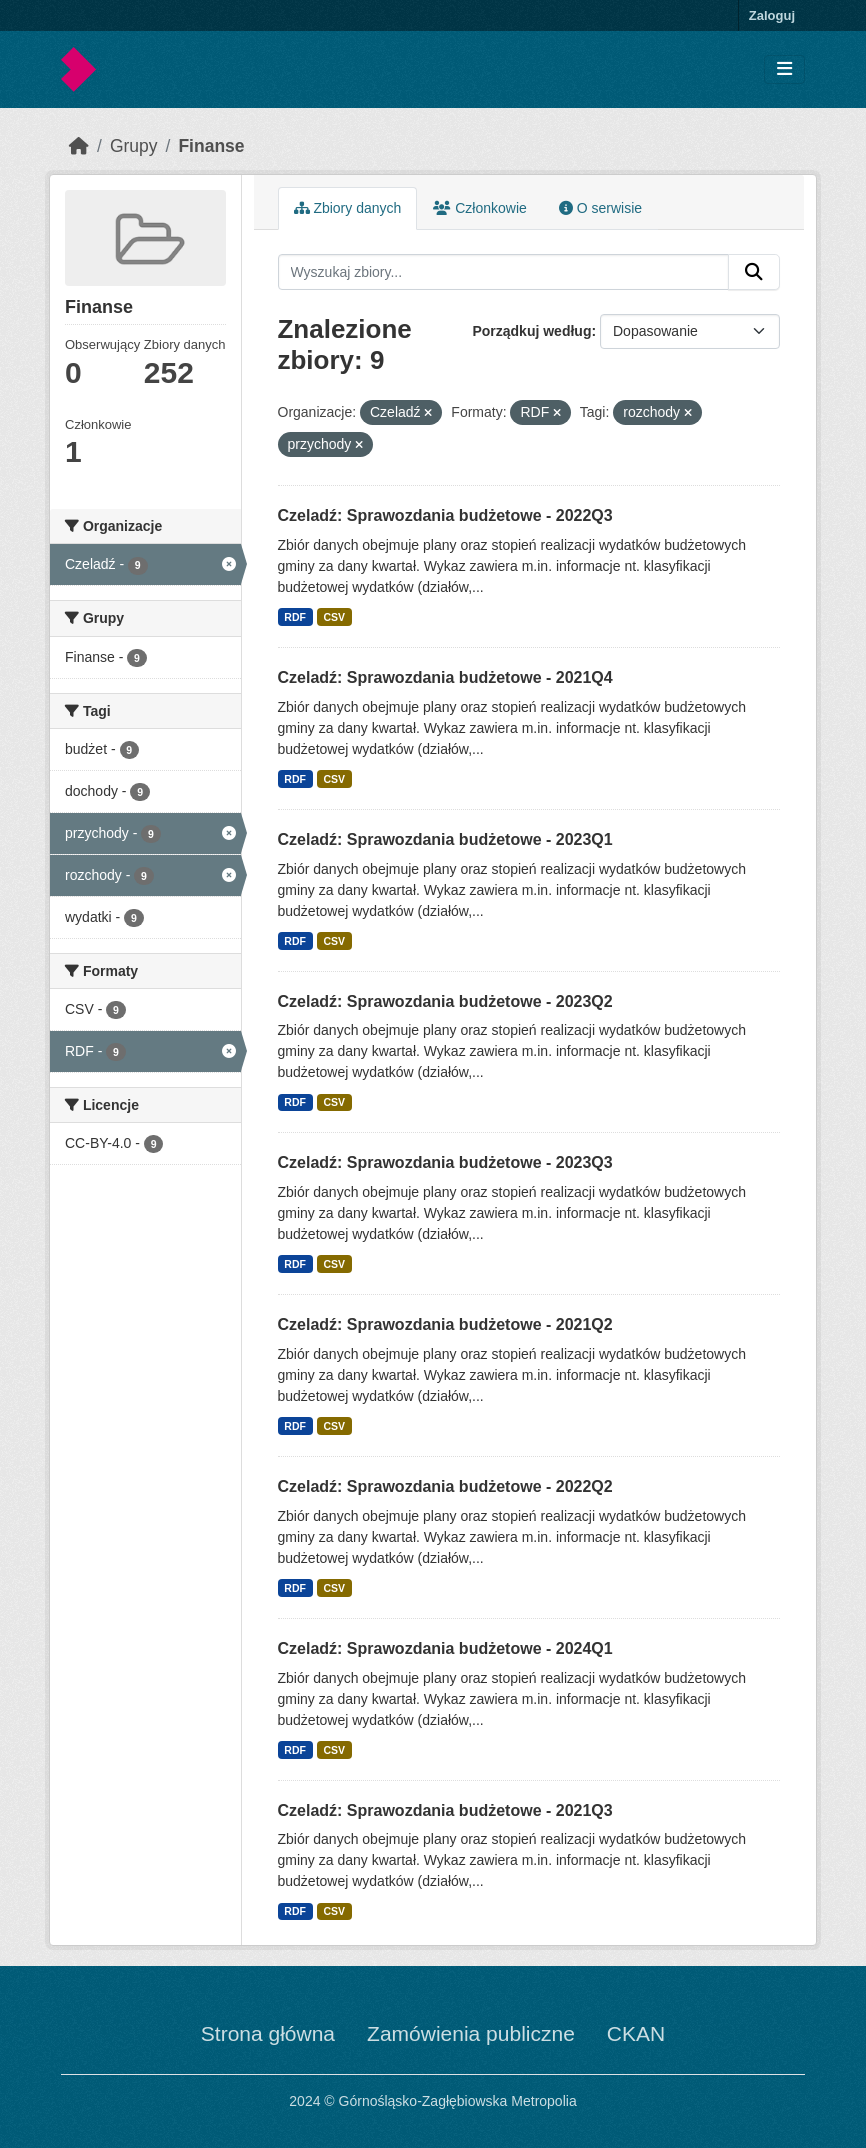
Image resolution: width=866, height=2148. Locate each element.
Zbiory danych (348, 208)
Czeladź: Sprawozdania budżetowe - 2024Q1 (445, 1648)
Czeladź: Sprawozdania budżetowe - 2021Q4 (445, 677)
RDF (295, 617)
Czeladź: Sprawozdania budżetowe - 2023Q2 (445, 1001)
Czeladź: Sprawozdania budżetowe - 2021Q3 (445, 1810)
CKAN (636, 2033)
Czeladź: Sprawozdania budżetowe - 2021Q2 (445, 1324)
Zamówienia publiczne (471, 2033)
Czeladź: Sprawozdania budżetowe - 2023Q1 (445, 839)
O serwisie (600, 208)
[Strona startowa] (79, 146)
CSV (334, 617)
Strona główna (268, 2033)
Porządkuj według (531, 331)
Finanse (211, 146)
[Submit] (754, 272)
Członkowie (479, 208)
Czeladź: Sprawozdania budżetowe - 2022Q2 (445, 1486)
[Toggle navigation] (784, 69)
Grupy (134, 146)
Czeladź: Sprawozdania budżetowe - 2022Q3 (445, 515)
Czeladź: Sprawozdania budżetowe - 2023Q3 (445, 1162)
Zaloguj (772, 15)
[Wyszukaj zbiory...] (504, 272)
